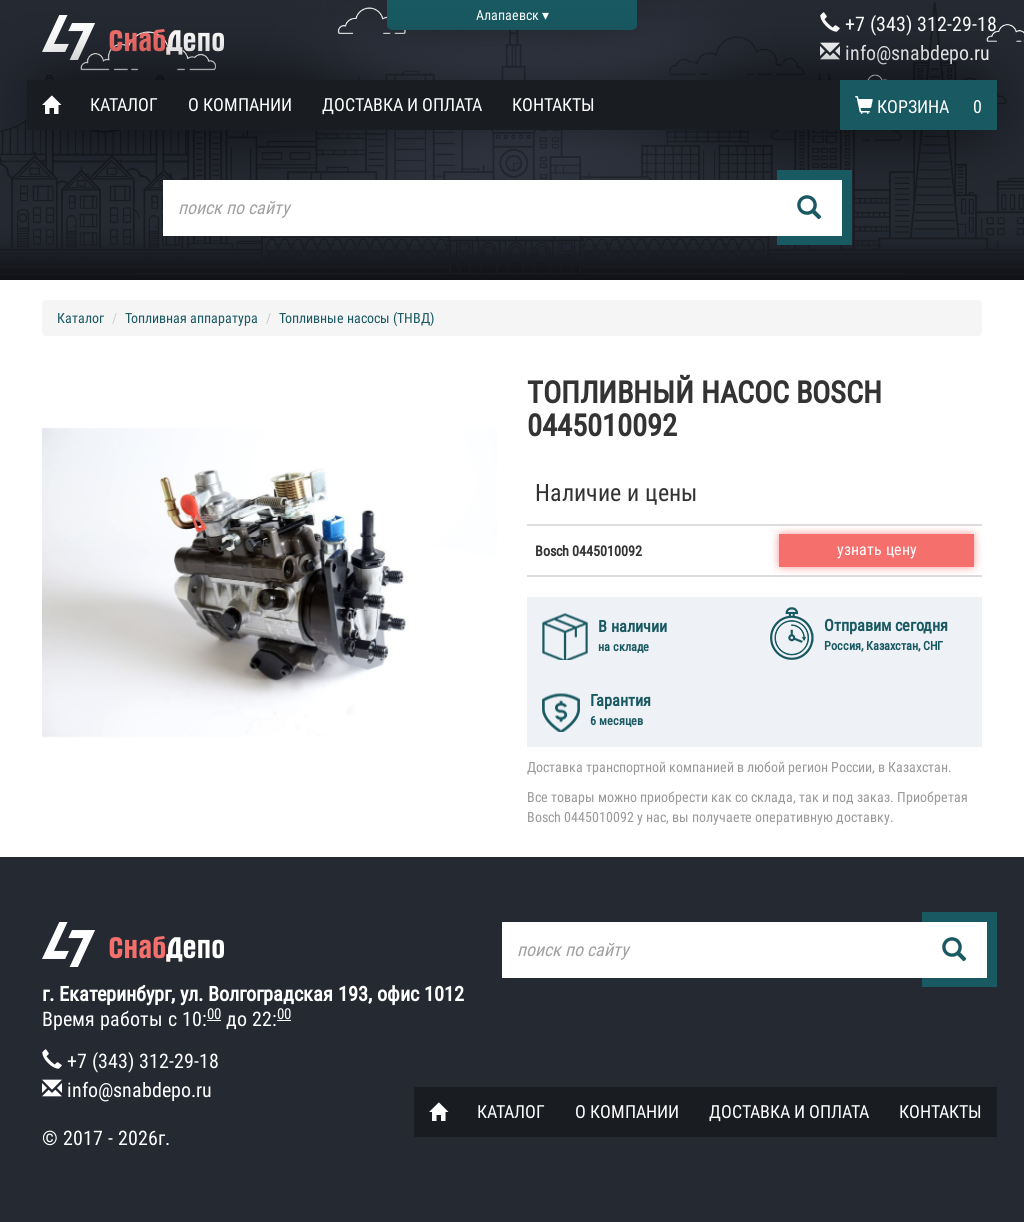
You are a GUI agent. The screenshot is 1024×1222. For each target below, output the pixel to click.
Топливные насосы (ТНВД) (356, 318)
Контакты (553, 104)
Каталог (124, 104)
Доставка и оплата (402, 104)
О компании (240, 104)
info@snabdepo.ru (905, 53)
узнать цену (877, 549)
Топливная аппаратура (191, 318)
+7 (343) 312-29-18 (908, 24)
